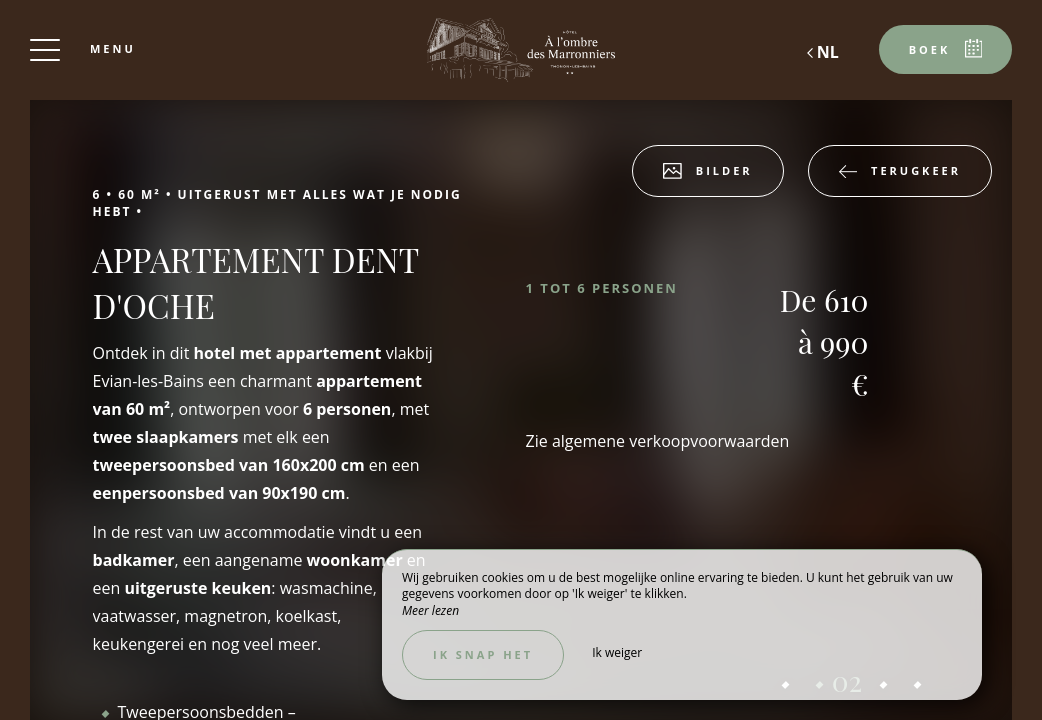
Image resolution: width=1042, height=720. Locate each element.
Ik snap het (483, 654)
